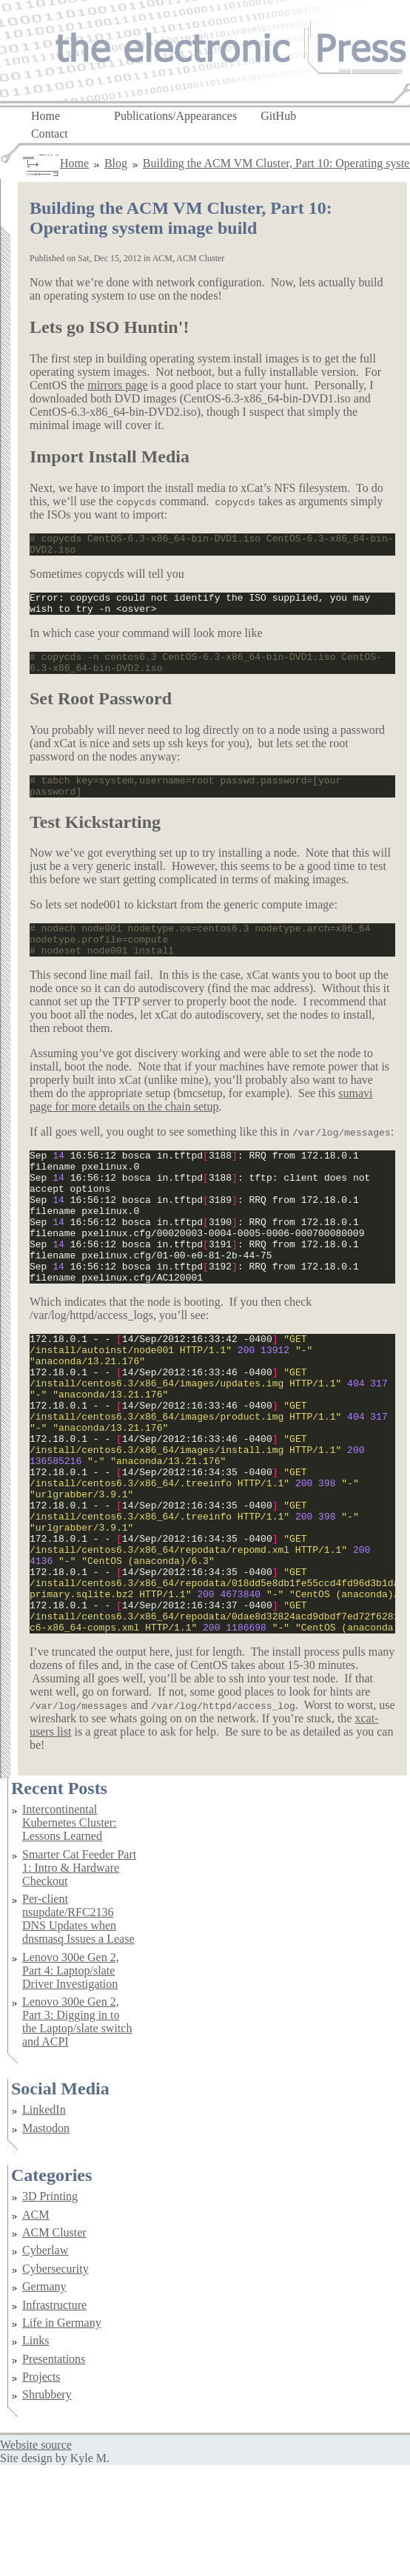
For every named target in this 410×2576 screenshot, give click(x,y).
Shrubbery (47, 2505)
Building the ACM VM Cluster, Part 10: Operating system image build (181, 217)
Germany (44, 2397)
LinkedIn (44, 2220)
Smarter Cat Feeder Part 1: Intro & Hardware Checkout (79, 1978)
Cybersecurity (55, 2379)
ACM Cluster (54, 2343)
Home (45, 115)
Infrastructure (54, 2416)
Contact (49, 132)
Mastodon (46, 2239)
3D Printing (50, 2307)
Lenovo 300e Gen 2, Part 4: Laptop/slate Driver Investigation (70, 2081)
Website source (36, 2555)
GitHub (278, 115)
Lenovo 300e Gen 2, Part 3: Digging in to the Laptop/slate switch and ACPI (77, 2132)
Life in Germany (61, 2433)
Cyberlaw (45, 2361)
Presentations (53, 2470)
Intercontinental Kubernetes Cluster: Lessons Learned (69, 1933)
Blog (115, 163)
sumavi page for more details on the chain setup (201, 1124)
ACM (35, 2325)
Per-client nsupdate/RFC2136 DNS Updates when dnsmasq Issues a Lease (78, 2029)
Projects (41, 2487)
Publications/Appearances (175, 115)
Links (35, 2451)
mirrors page (117, 385)
